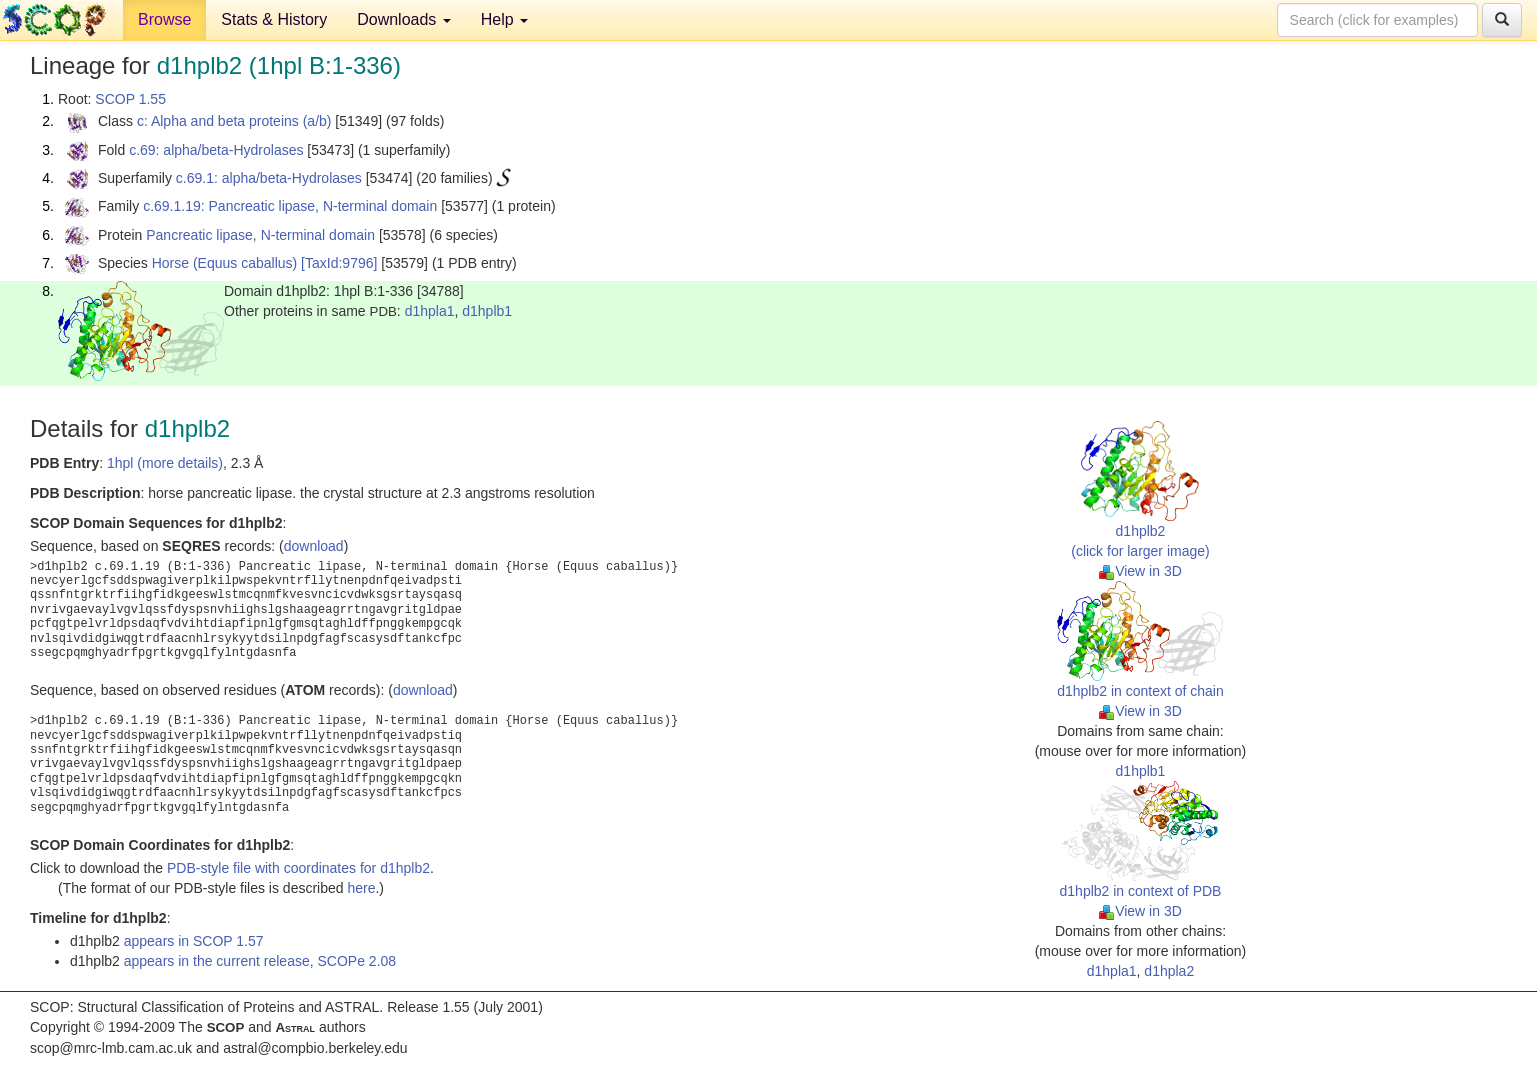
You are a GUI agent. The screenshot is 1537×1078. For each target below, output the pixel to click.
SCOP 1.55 (130, 99)
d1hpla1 (430, 311)
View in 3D (1140, 571)
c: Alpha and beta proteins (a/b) (234, 121)
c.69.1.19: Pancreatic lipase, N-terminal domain (290, 206)
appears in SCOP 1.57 (194, 941)
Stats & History (274, 19)
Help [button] (504, 19)
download (314, 546)
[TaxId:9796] (339, 263)
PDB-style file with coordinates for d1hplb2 (298, 868)
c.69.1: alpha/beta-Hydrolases (269, 178)
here (361, 888)
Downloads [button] (404, 19)
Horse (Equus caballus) (225, 263)
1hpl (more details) (165, 463)
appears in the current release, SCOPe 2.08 (260, 961)
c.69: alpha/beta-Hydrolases (216, 150)
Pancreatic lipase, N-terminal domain (260, 235)
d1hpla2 (1169, 971)
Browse (164, 19)
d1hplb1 (487, 311)
